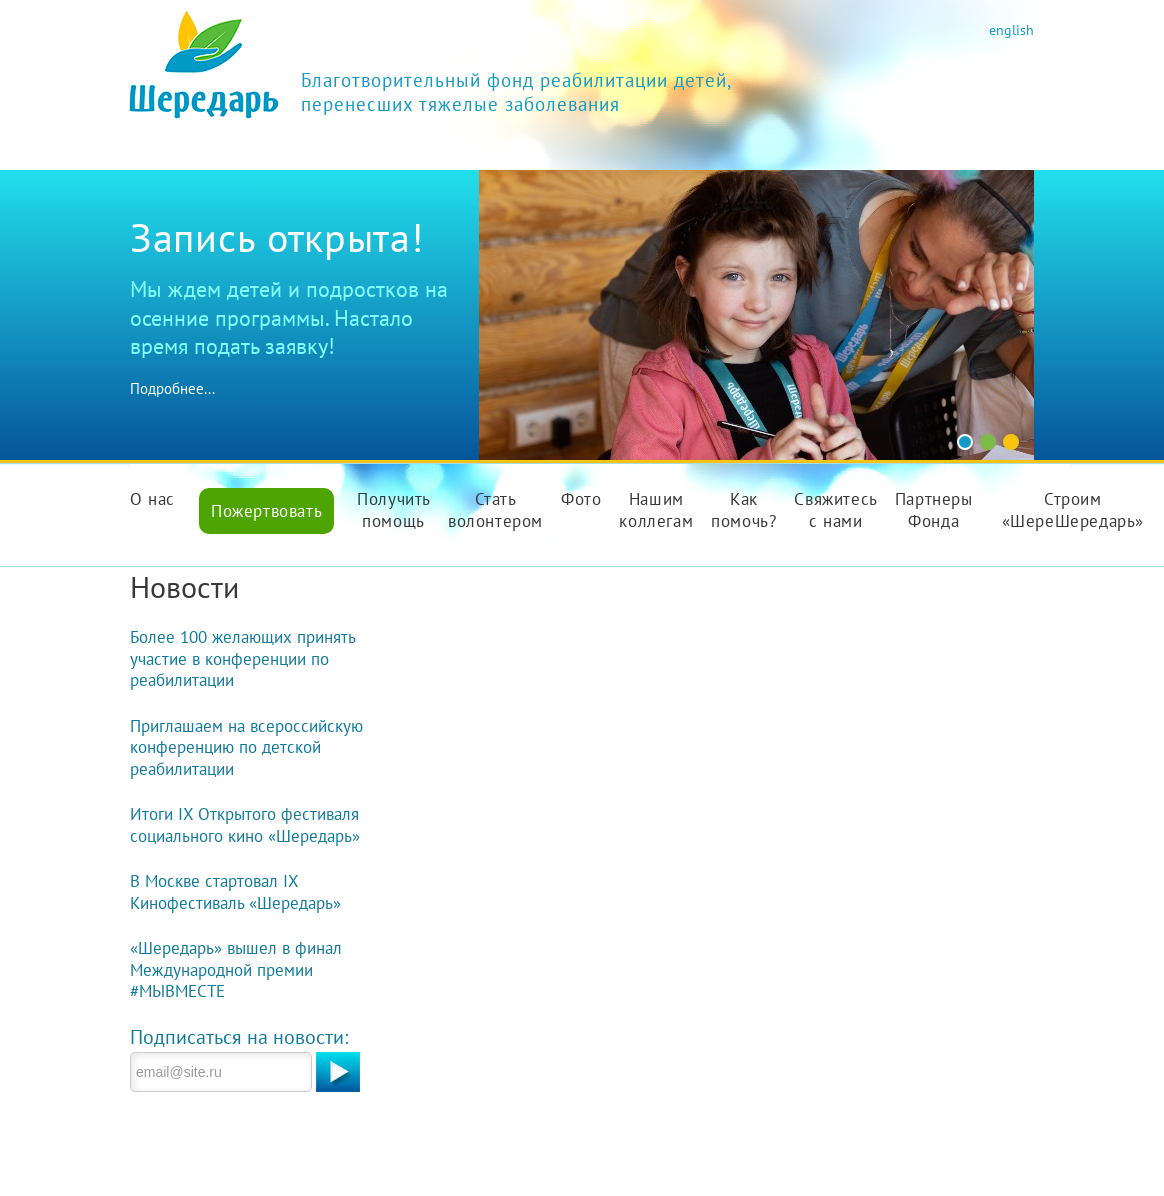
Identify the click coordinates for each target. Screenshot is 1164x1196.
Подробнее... (172, 388)
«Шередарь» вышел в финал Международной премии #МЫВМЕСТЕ (236, 969)
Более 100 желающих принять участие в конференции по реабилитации (242, 658)
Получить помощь (394, 510)
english (1011, 29)
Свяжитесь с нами (835, 510)
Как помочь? (743, 510)
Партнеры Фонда (934, 510)
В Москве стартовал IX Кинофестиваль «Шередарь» (235, 892)
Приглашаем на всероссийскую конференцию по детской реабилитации (246, 747)
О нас (152, 499)
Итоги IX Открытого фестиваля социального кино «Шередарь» (245, 825)
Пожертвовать (266, 511)
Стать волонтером (495, 510)
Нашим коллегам (656, 510)
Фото (581, 499)
